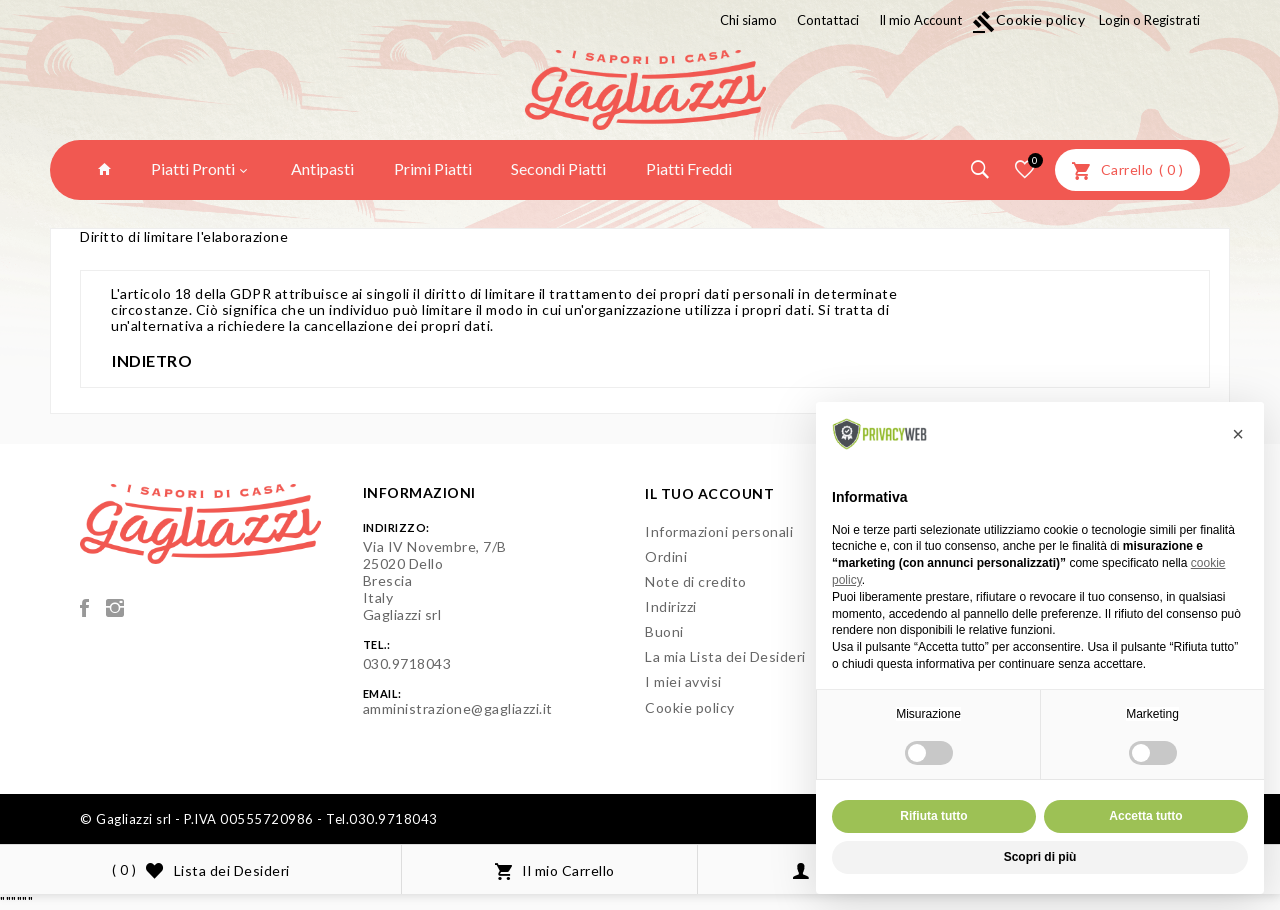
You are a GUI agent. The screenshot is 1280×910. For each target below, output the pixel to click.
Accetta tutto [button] (1145, 816)
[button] (1238, 434)
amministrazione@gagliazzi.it (458, 708)
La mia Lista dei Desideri (725, 656)
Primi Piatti (433, 168)
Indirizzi (671, 606)
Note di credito (696, 581)
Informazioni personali (719, 531)
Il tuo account (709, 493)
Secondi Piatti (558, 168)
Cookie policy (1029, 19)
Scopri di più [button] (1040, 857)
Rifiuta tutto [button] (933, 816)
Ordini (666, 556)
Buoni (664, 631)
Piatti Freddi (689, 168)
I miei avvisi (683, 681)
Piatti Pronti (199, 168)
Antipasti (322, 168)
